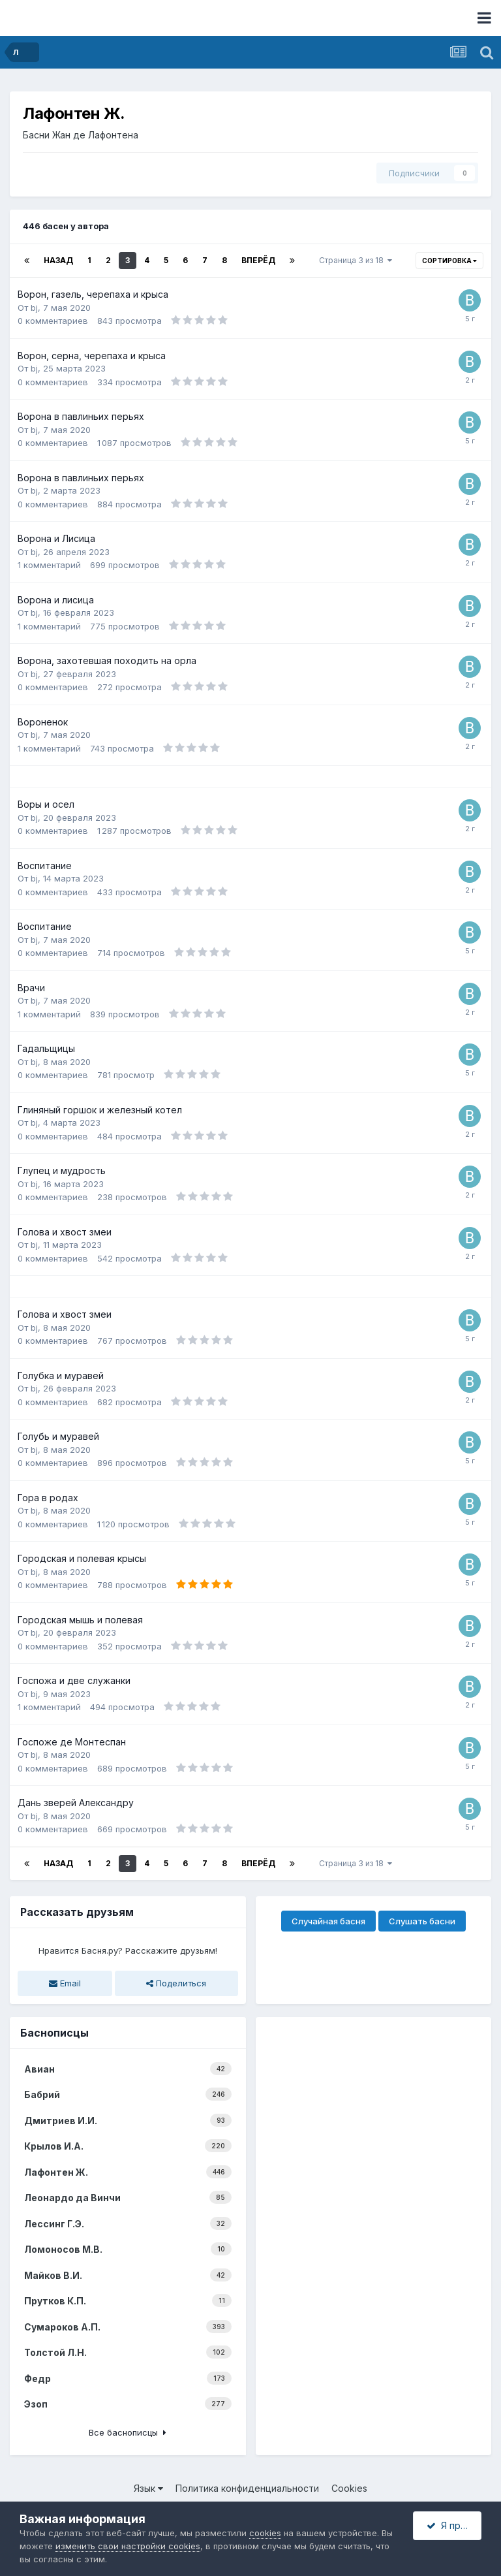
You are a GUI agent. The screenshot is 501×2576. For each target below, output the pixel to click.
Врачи (31, 987)
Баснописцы (54, 2032)
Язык (148, 2488)
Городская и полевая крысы (82, 1558)
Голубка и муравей (61, 1375)
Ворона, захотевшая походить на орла (107, 660)
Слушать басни (422, 1921)
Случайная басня (328, 1921)
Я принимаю (454, 2525)
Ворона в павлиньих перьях (81, 416)
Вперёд (258, 260)
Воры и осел (46, 804)
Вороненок (43, 721)
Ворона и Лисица (56, 538)
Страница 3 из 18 (355, 260)
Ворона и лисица (56, 599)
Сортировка (449, 260)
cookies (265, 2533)
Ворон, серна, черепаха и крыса (92, 355)
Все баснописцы (127, 2432)
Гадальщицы (46, 1048)
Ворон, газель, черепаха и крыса (93, 294)
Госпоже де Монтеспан (72, 1741)
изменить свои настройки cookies (127, 2546)
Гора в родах (48, 1497)
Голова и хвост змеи (65, 1231)
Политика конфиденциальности (247, 2488)
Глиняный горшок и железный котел (100, 1109)
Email (65, 1983)
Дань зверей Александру (76, 1802)
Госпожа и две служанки (74, 1680)
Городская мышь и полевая (80, 1619)
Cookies (349, 2488)
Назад (58, 260)
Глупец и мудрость (62, 1170)
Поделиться (176, 1983)
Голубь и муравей (58, 1436)
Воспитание (45, 865)
